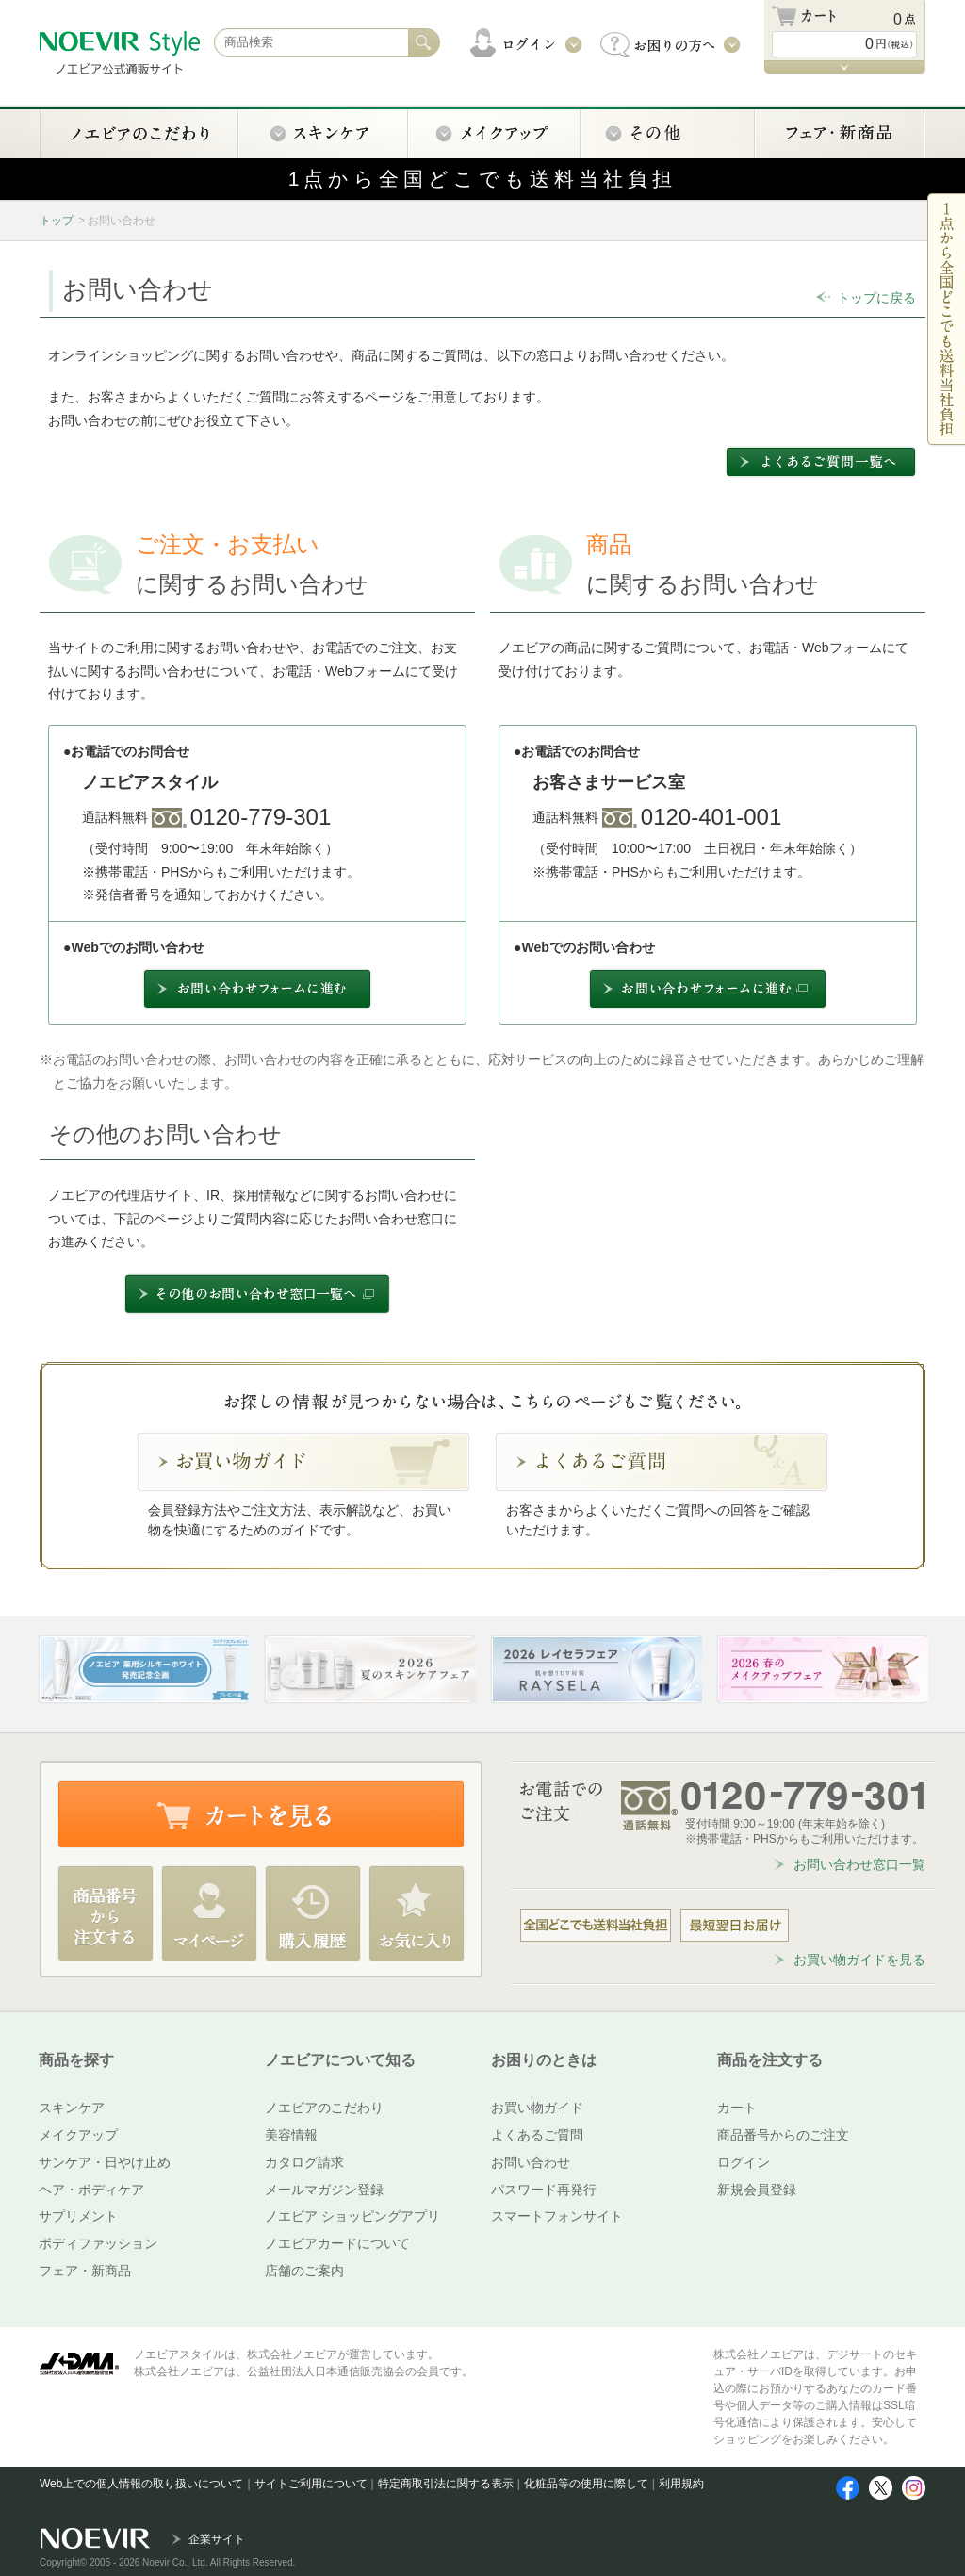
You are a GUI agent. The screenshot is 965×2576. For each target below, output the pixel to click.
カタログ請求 (304, 2162)
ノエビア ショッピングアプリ (352, 2215)
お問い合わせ (530, 2162)
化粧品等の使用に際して (586, 2483)
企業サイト (216, 2539)
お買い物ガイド (537, 2107)
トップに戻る (876, 297)
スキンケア (72, 2107)
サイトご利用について (311, 2483)
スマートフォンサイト (557, 2215)
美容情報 (291, 2134)
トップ (57, 220)
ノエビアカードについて (337, 2243)
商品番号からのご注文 (783, 2134)
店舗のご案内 (304, 2270)
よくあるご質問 (537, 2134)
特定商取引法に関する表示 (446, 2483)
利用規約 (681, 2483)
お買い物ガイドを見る (859, 1959)
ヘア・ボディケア (91, 2189)
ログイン (743, 2162)
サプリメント (78, 2215)
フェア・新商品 (85, 2270)
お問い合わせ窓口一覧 (859, 1864)
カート (737, 2107)
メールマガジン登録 (324, 2189)
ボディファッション (98, 2243)
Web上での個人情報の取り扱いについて (141, 2483)
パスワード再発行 (544, 2189)
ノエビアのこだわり (324, 2107)
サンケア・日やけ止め (105, 2162)
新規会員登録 (756, 2189)
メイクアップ (78, 2134)
